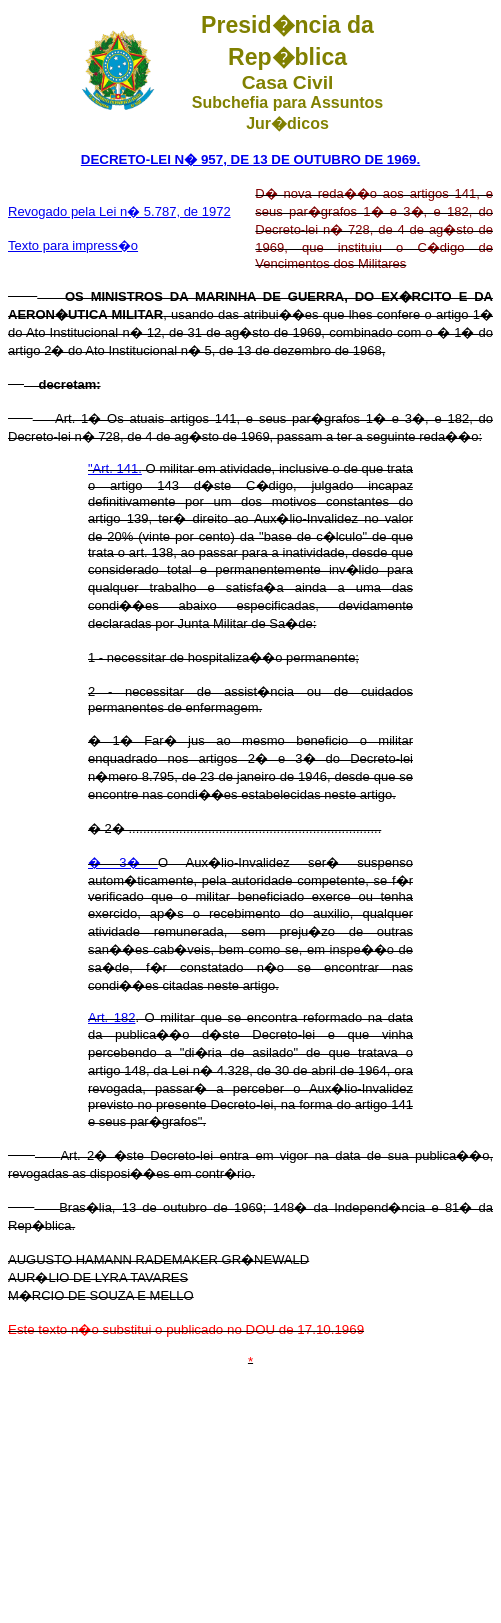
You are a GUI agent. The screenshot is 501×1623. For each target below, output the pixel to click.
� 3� (123, 862)
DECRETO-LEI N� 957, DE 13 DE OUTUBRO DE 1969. (250, 159)
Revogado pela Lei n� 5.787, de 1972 (119, 211)
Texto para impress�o (73, 245)
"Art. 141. (115, 468)
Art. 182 (111, 1017)
